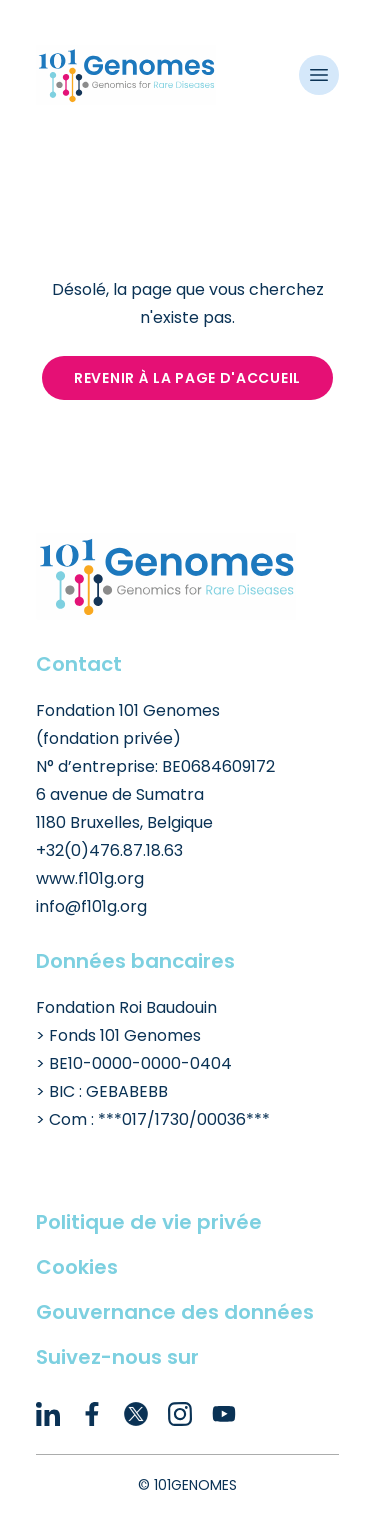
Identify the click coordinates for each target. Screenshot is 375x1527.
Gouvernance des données (175, 1312)
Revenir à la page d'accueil (187, 378)
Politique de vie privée (149, 1222)
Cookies (77, 1267)
